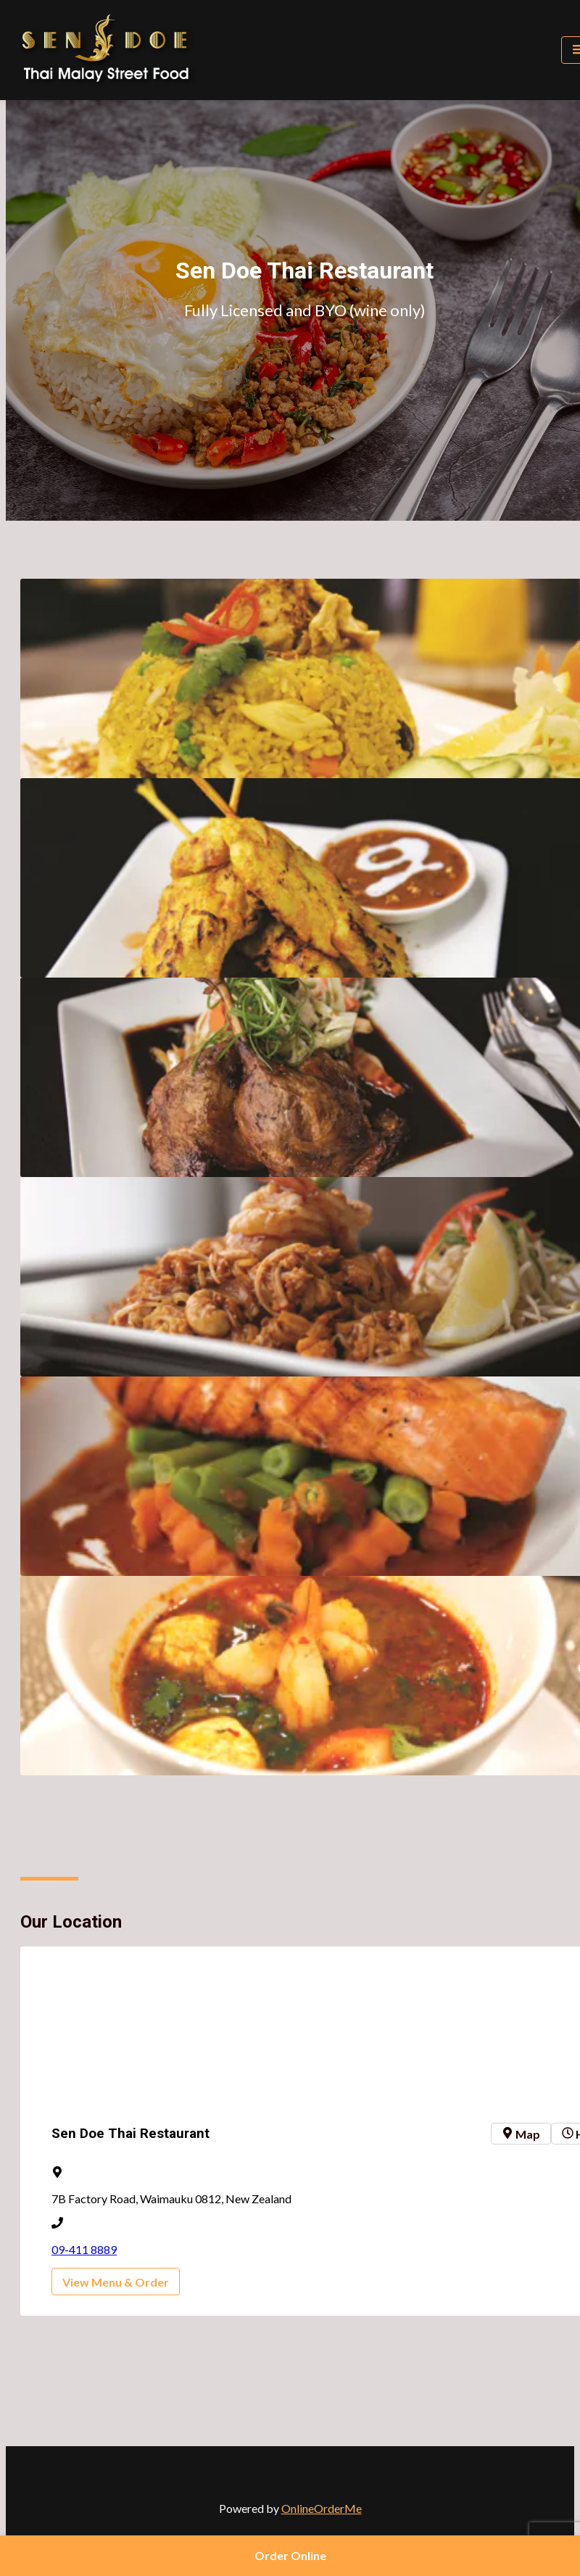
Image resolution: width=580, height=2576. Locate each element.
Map (521, 2134)
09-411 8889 (84, 2249)
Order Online (290, 2555)
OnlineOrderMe (321, 2508)
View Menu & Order (115, 2282)
